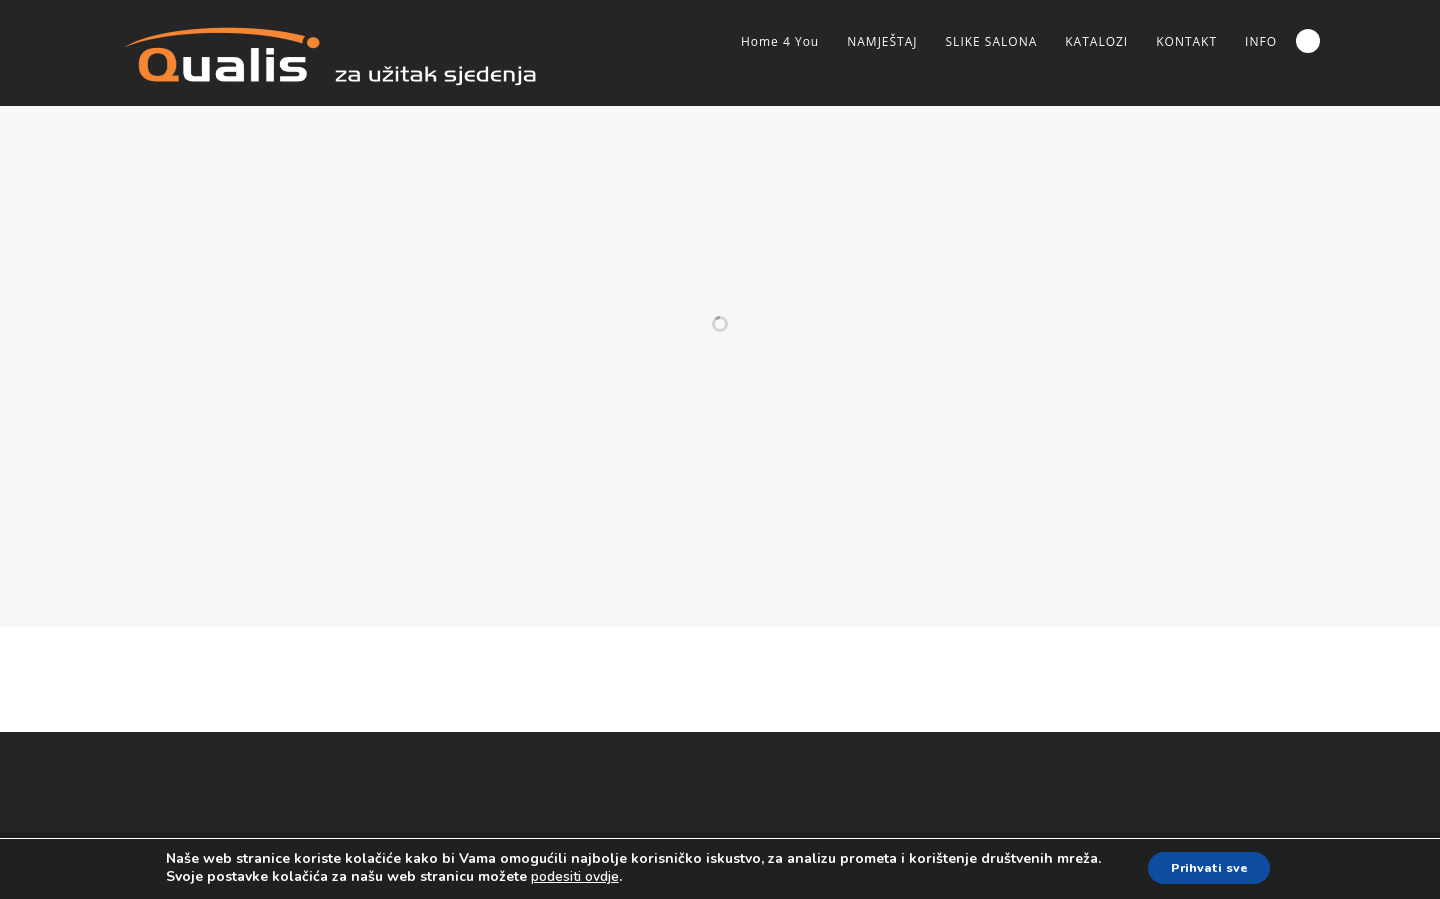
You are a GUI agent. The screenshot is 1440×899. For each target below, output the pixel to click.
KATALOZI (1096, 41)
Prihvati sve (1209, 867)
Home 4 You (780, 41)
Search (1308, 41)
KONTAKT (1186, 41)
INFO (1261, 41)
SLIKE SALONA (992, 41)
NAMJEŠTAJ (882, 41)
